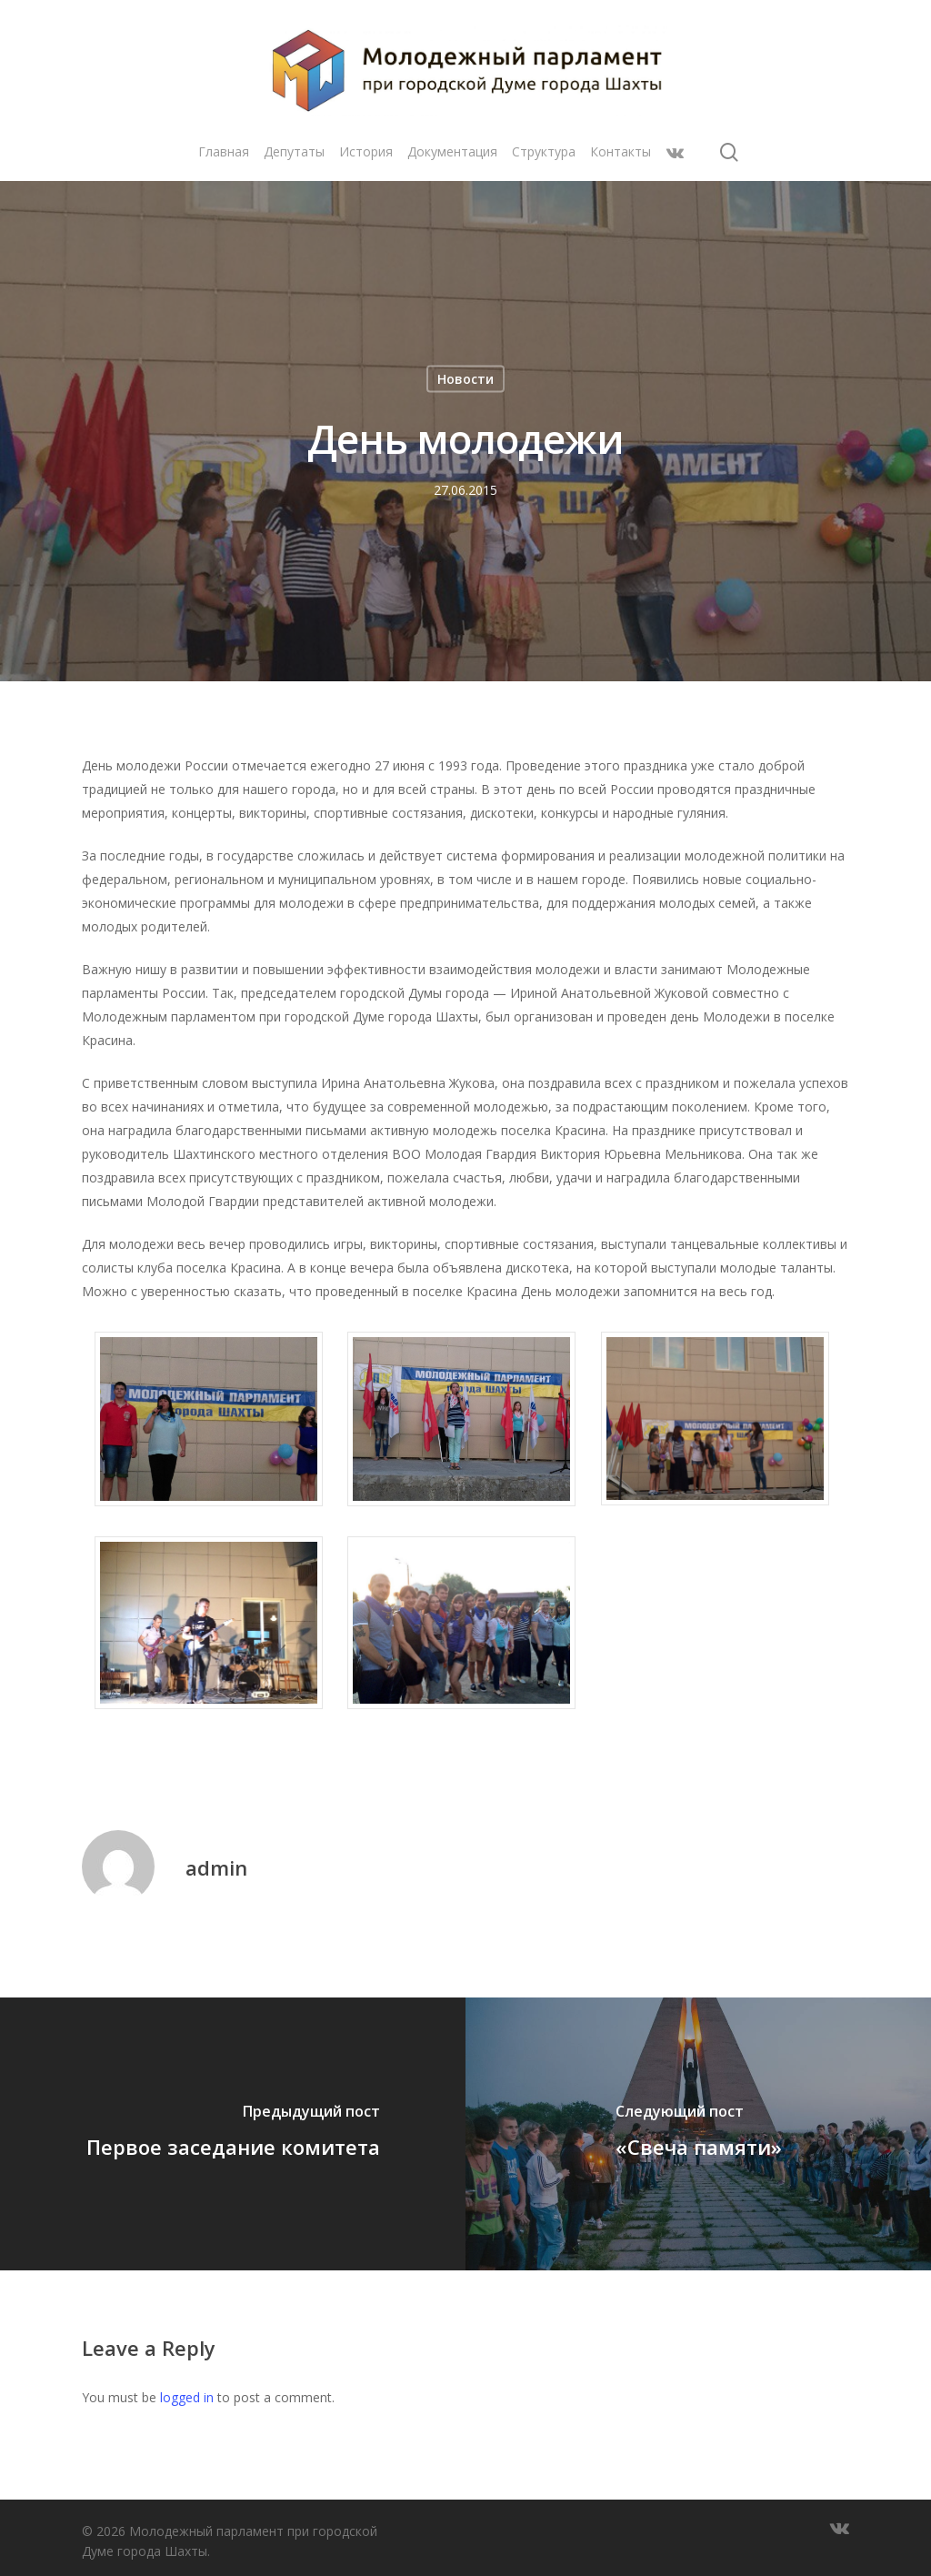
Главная (223, 152)
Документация (452, 152)
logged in (187, 2397)
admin (216, 1867)
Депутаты (294, 152)
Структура (544, 152)
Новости (465, 378)
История (366, 152)
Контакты (620, 152)
